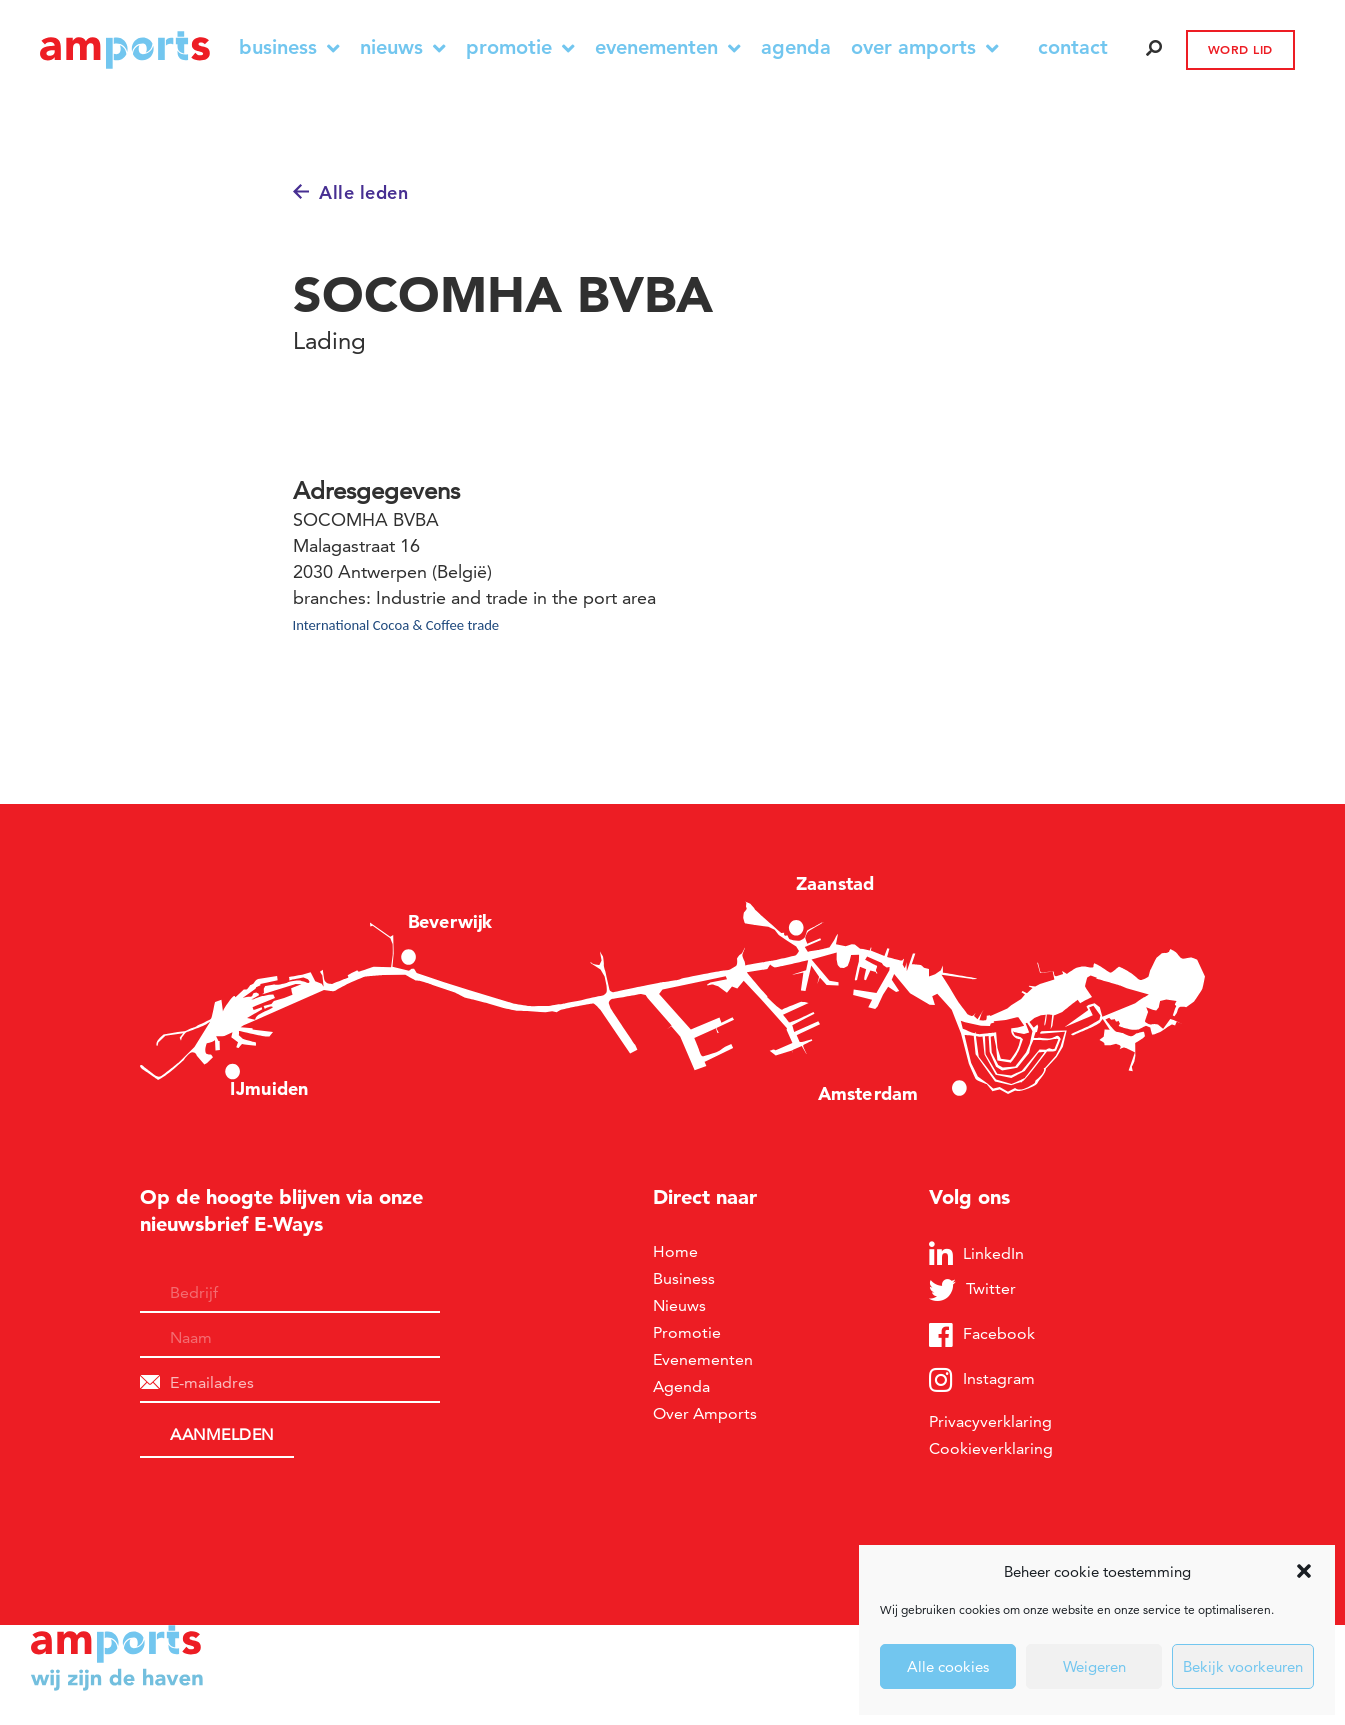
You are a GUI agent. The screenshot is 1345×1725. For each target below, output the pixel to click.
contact (1073, 47)
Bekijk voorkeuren (1243, 1666)
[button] (1304, 1571)
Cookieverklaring (991, 1448)
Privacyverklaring (990, 1421)
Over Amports (925, 47)
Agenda (796, 47)
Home (675, 1251)
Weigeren (1094, 1666)
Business (289, 47)
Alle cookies (948, 1666)
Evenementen (668, 47)
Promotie (520, 47)
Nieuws (403, 47)
